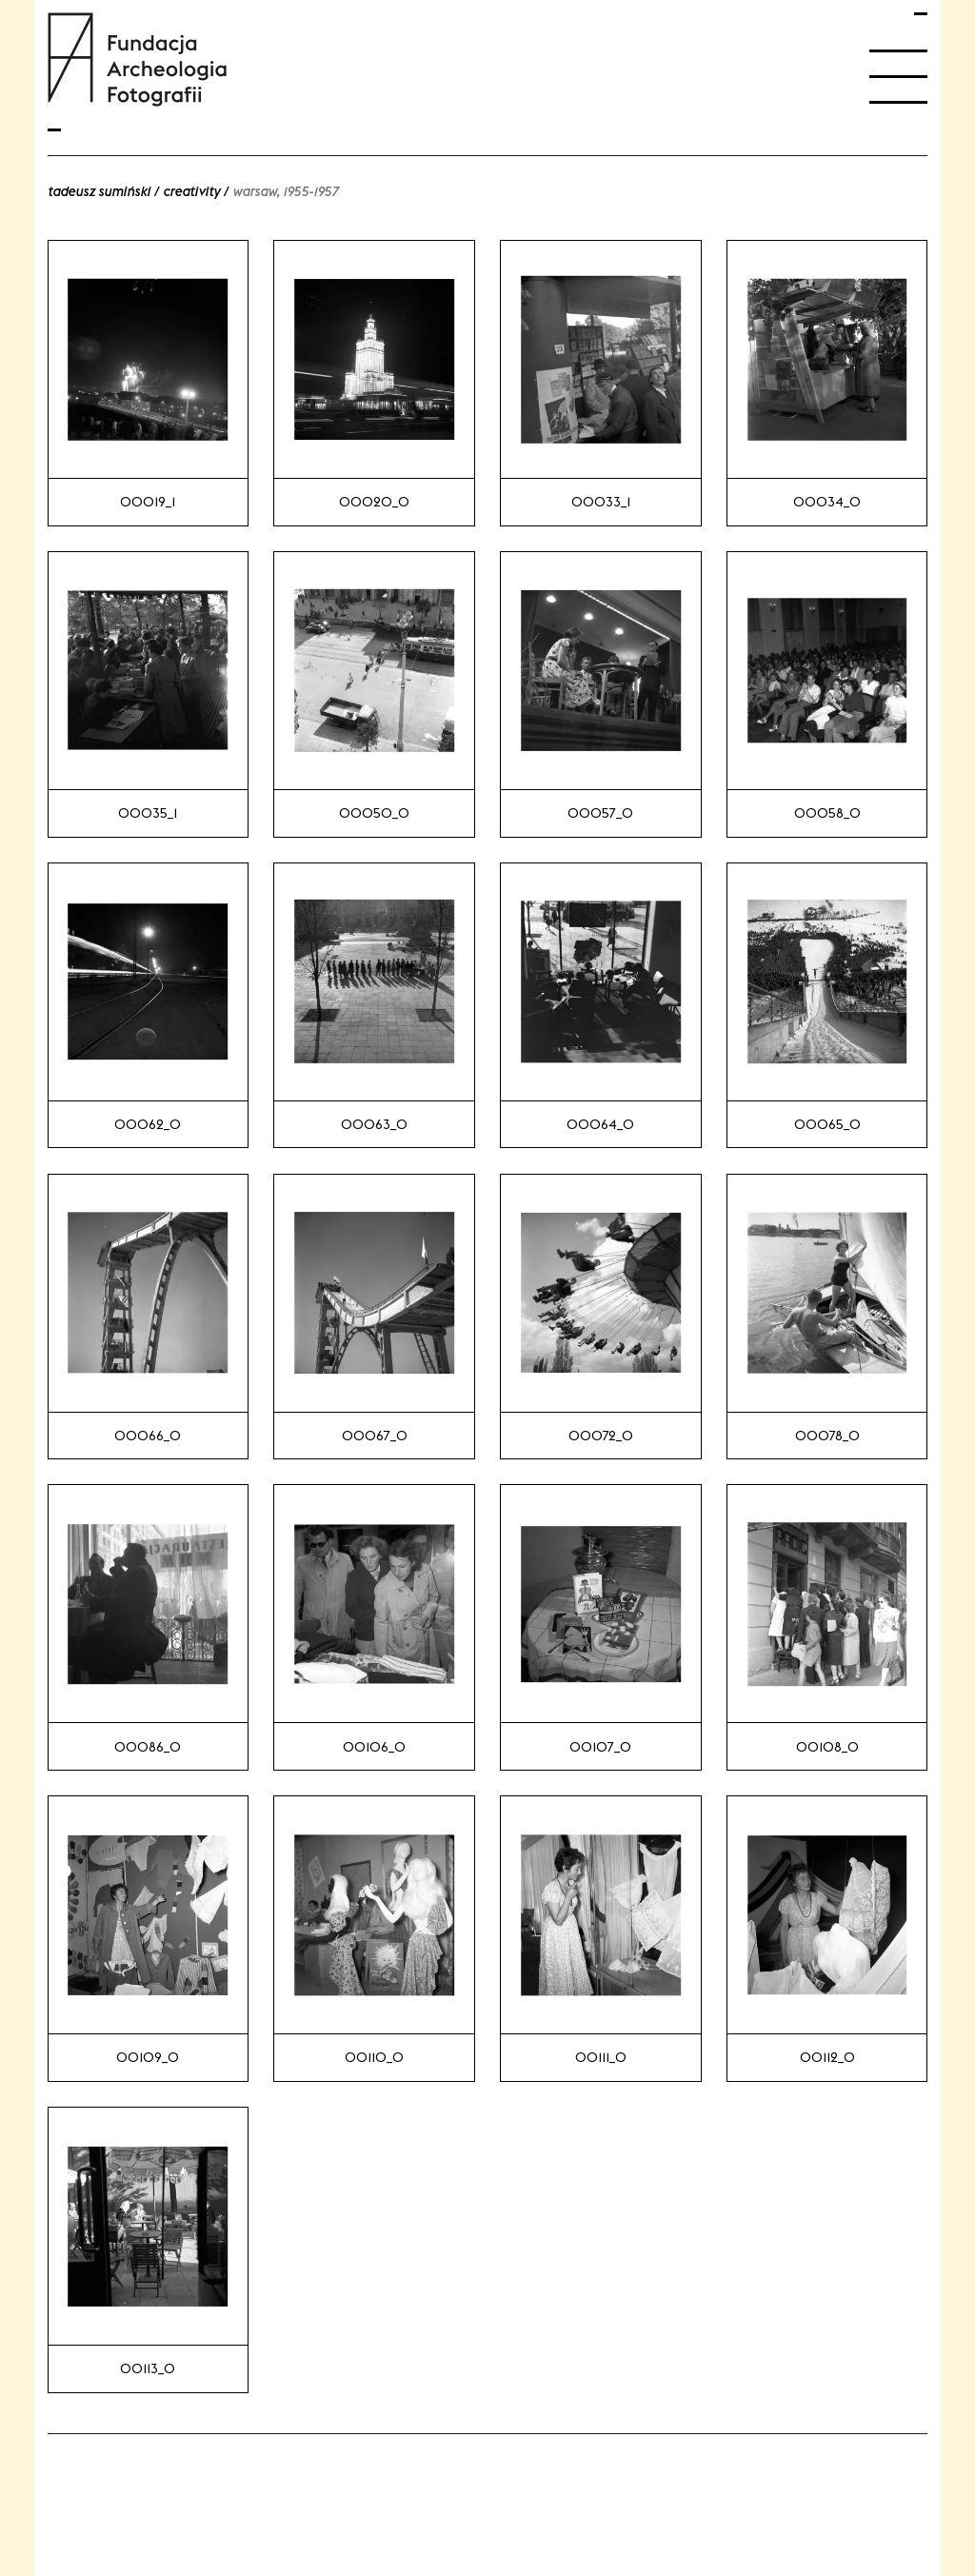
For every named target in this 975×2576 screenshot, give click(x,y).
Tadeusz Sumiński (99, 191)
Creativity (191, 191)
